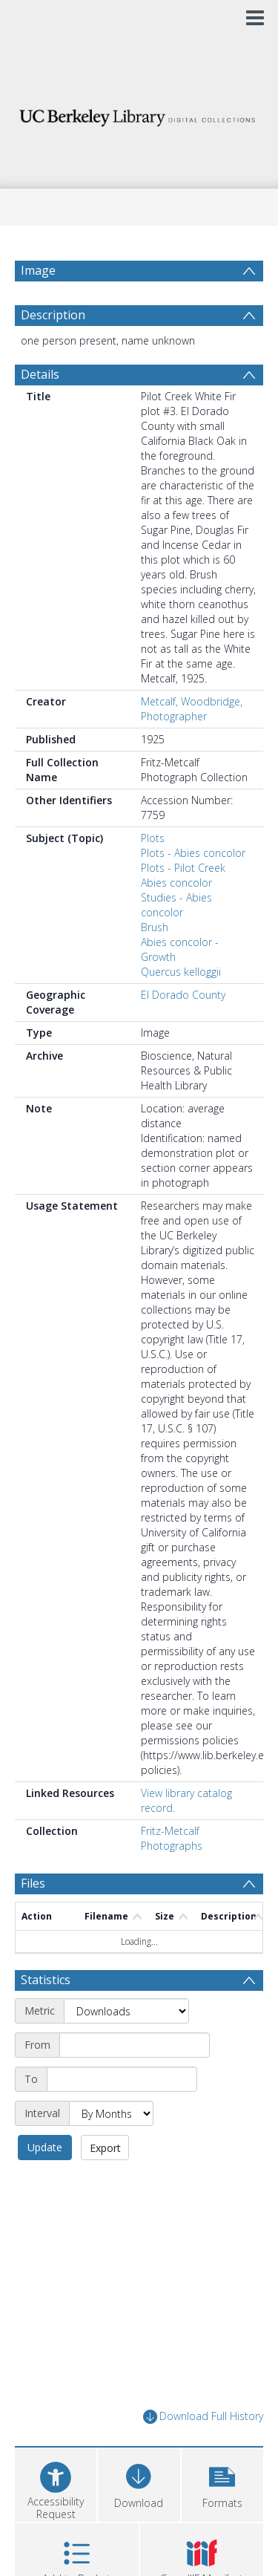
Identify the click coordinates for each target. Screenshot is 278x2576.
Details (40, 374)
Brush (154, 927)
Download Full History (203, 2417)
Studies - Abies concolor (176, 904)
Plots (153, 838)
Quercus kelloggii (181, 972)
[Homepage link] (139, 114)
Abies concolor (176, 882)
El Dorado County (183, 995)
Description (53, 315)
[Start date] (134, 2045)
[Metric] (126, 2011)
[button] (222, 2483)
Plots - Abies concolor (193, 853)
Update (44, 2147)
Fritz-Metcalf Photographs (171, 1838)
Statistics (45, 1980)
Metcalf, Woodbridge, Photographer (191, 708)
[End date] (122, 2079)
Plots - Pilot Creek (183, 868)
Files (33, 1883)
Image (38, 270)
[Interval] (111, 2113)
